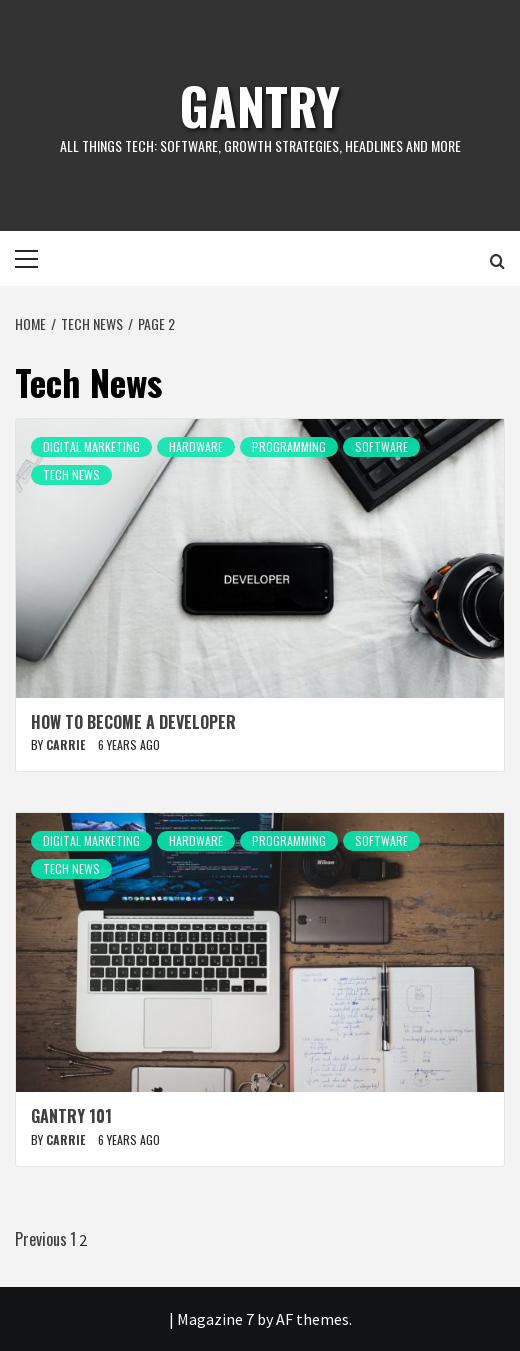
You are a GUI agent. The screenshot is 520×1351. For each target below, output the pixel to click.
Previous (41, 1239)
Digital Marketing (91, 446)
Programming (289, 446)
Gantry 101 (71, 1116)
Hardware (196, 446)
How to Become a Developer (133, 722)
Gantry (260, 105)
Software (381, 446)
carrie (67, 744)
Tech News (71, 474)
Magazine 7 (215, 1319)
